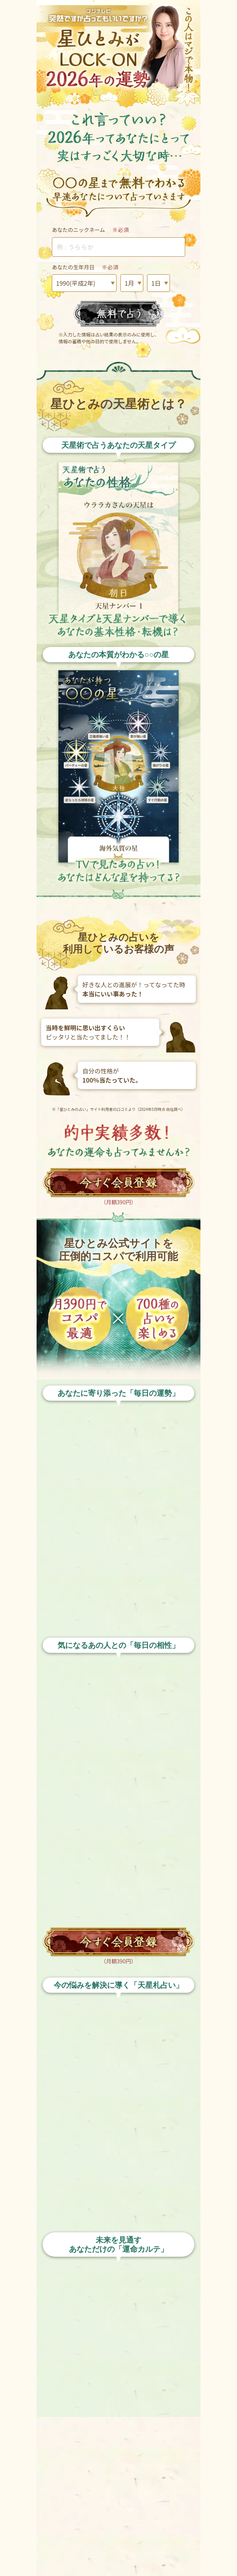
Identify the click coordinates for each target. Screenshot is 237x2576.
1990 (84, 283)
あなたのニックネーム (90, 229)
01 (131, 283)
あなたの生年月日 (85, 267)
